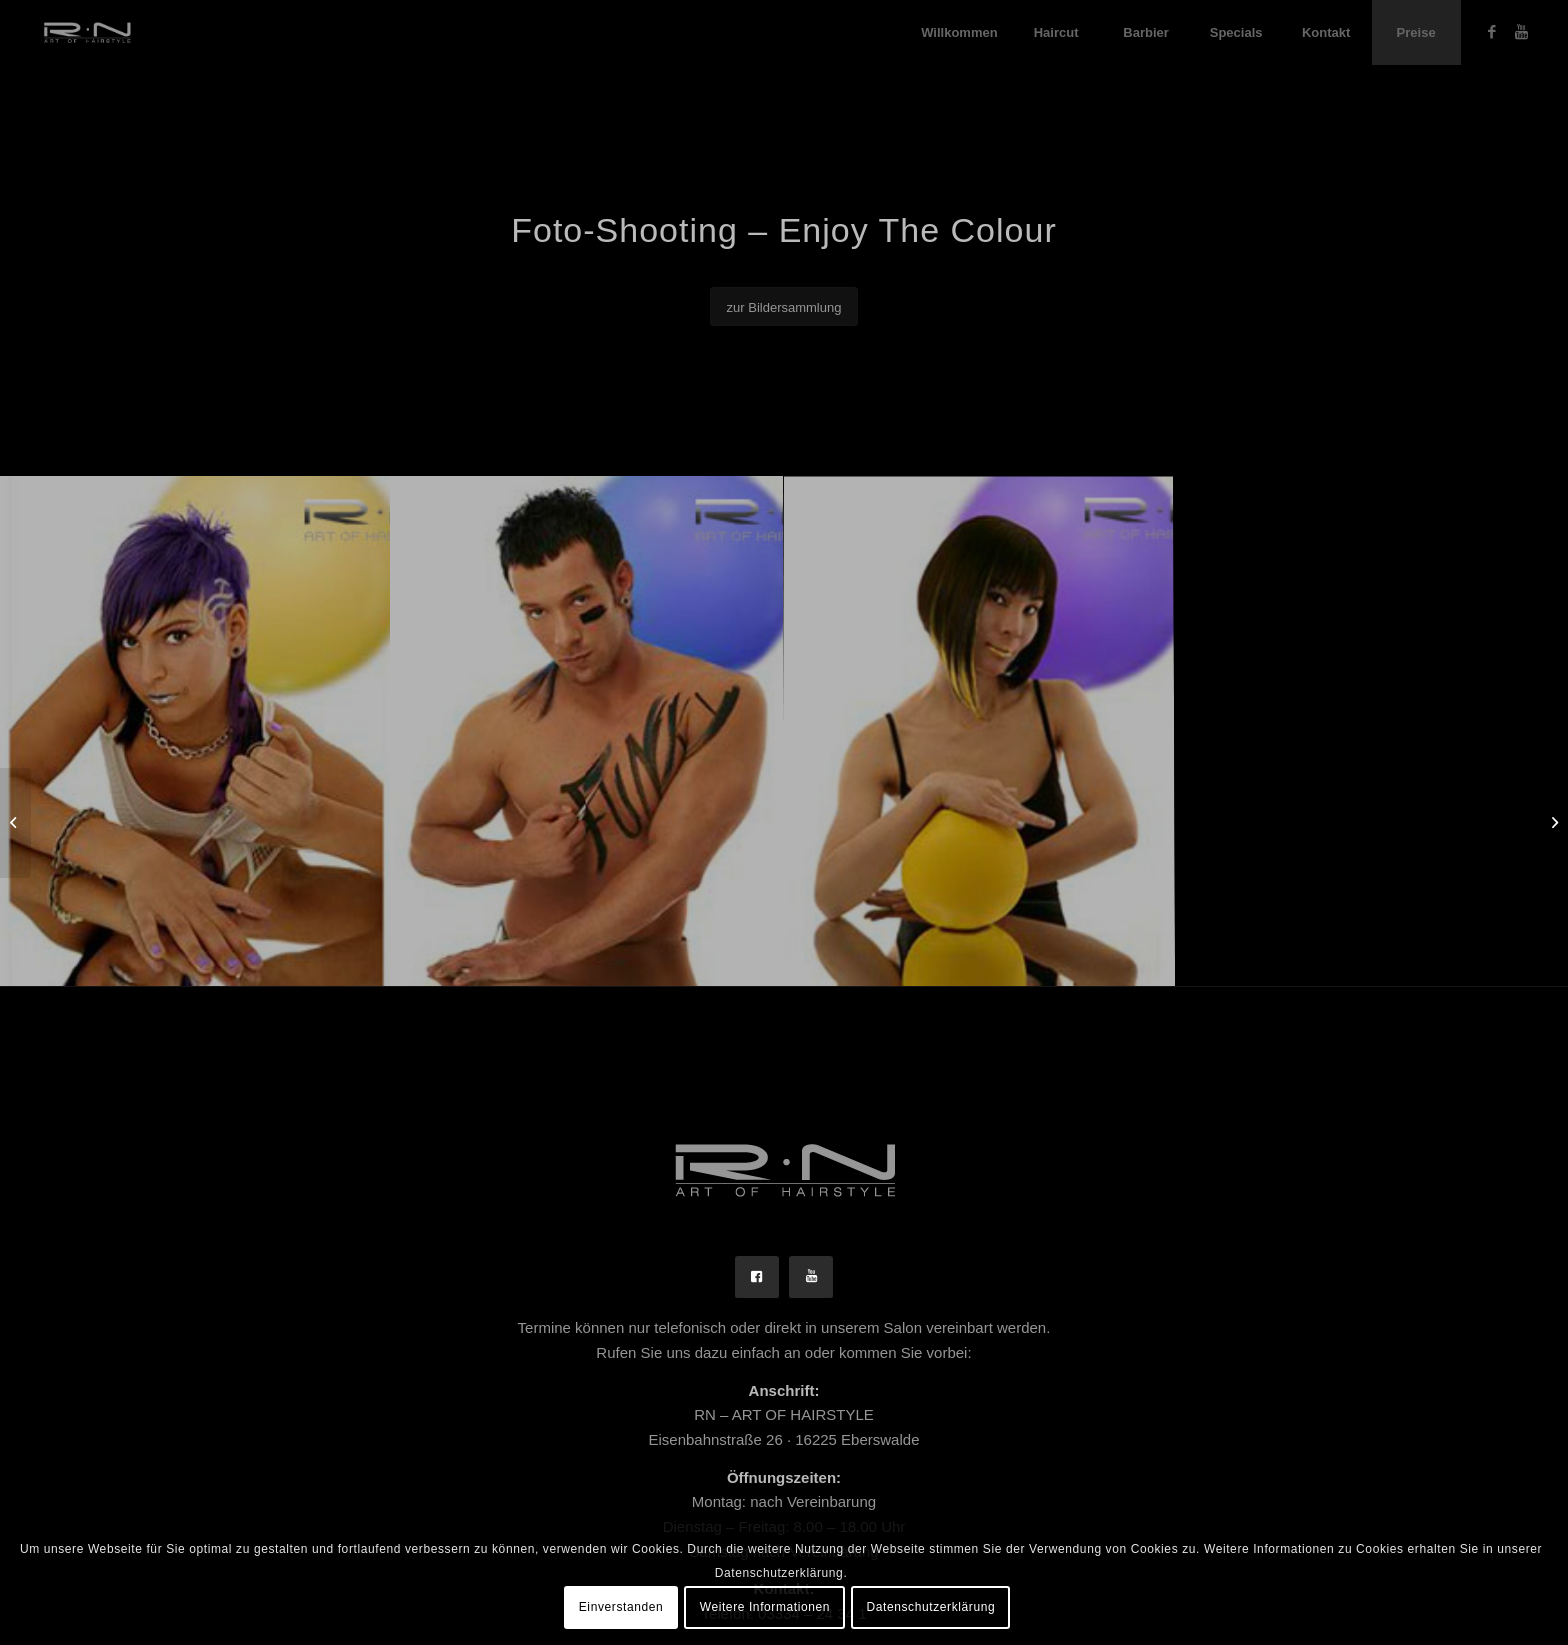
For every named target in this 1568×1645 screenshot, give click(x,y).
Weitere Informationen (765, 1607)
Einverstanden (621, 1607)
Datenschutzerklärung (931, 1607)
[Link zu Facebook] (1492, 32)
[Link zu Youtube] (1522, 32)
